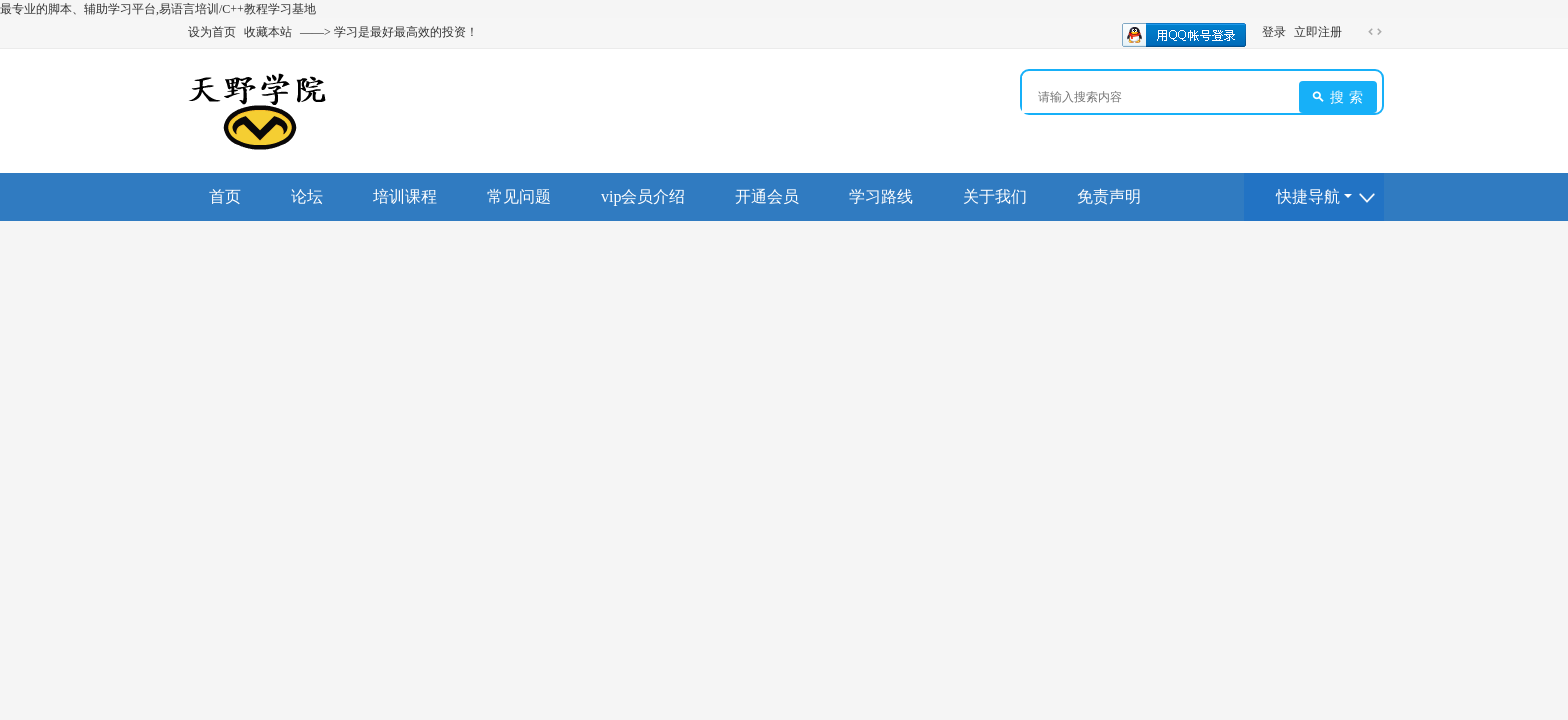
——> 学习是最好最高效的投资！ (389, 32)
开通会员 (767, 196)
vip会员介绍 (643, 196)
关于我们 (995, 196)
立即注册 (1318, 32)
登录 (1274, 32)
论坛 (307, 196)
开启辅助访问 (1356, 32)
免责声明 (1109, 196)
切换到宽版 (1375, 32)
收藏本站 (268, 32)
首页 (225, 196)
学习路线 (881, 196)
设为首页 (212, 32)
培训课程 (405, 196)
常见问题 (519, 196)
